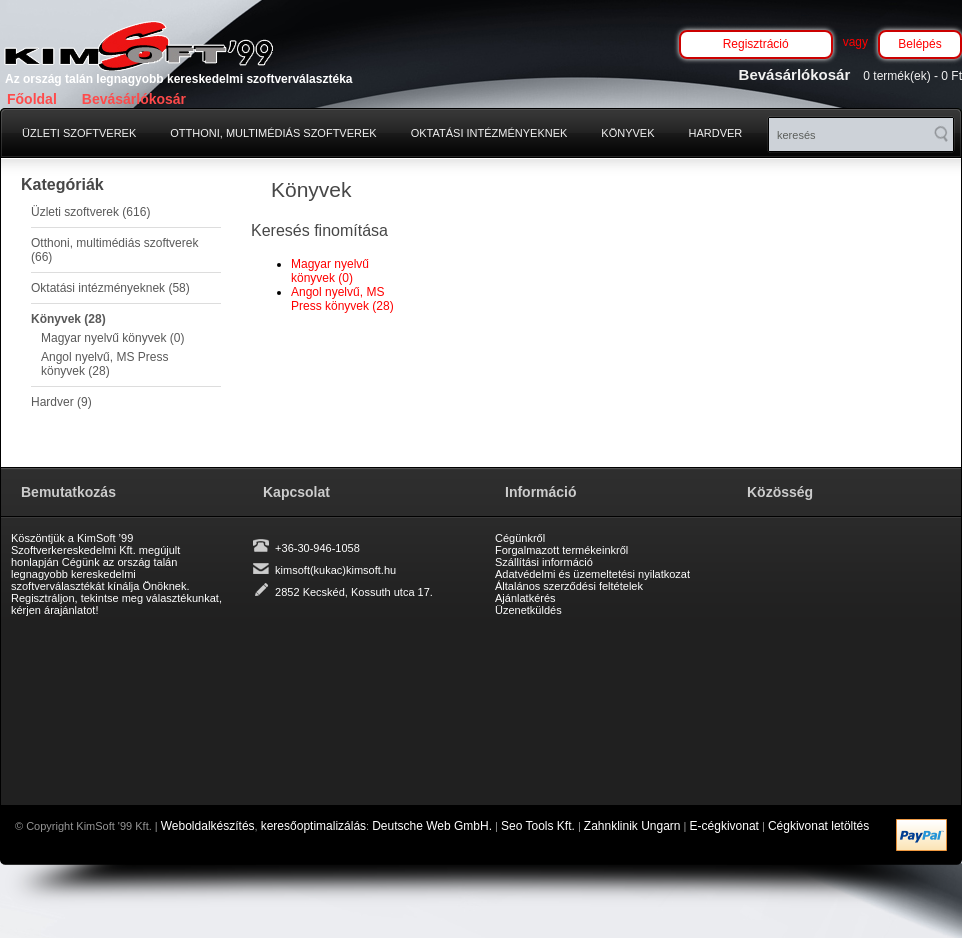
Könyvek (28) (68, 319)
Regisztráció (756, 44)
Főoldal (32, 99)
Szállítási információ (544, 562)
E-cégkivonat (724, 826)
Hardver (716, 133)
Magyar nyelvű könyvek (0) (112, 338)
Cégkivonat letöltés (818, 826)
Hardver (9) (61, 402)
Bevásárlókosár (134, 99)
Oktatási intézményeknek (489, 133)
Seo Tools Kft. (538, 826)
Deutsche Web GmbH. (432, 826)
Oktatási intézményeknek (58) (110, 288)
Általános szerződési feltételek (569, 586)
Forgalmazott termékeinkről (561, 550)
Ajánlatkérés (525, 598)
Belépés (919, 44)
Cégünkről (520, 538)
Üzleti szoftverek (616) (90, 212)
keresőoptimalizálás (313, 826)
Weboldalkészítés (208, 826)
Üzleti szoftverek (79, 133)
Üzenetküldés (528, 610)
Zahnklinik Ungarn (632, 826)
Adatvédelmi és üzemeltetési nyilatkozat (592, 574)
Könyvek (627, 133)
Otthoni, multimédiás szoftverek (273, 133)
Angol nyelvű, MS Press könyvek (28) (104, 364)
